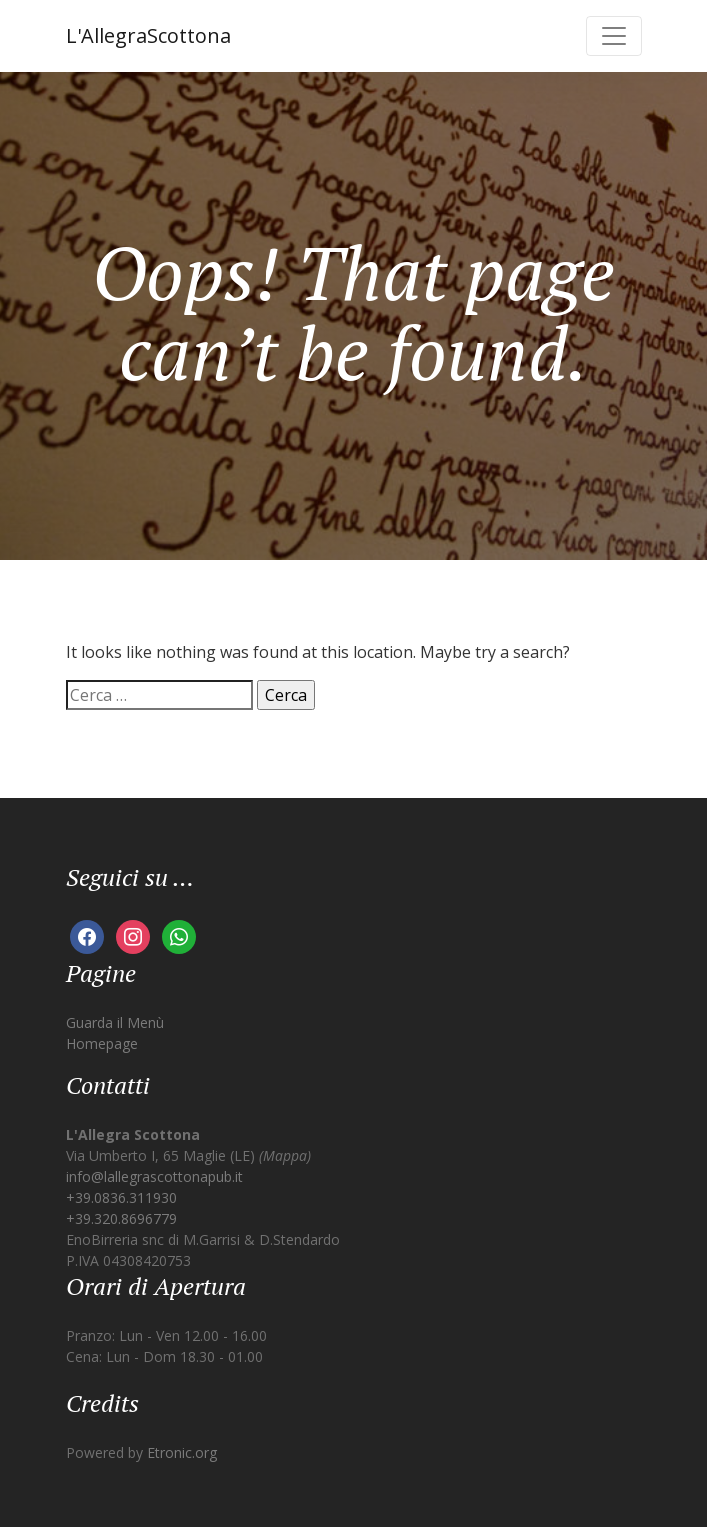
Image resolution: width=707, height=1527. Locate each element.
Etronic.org (182, 1452)
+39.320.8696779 (121, 1218)
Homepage (102, 1043)
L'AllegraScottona (148, 35)
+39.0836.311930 (121, 1197)
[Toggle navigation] (614, 36)
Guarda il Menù (115, 1022)
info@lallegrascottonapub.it (154, 1176)
